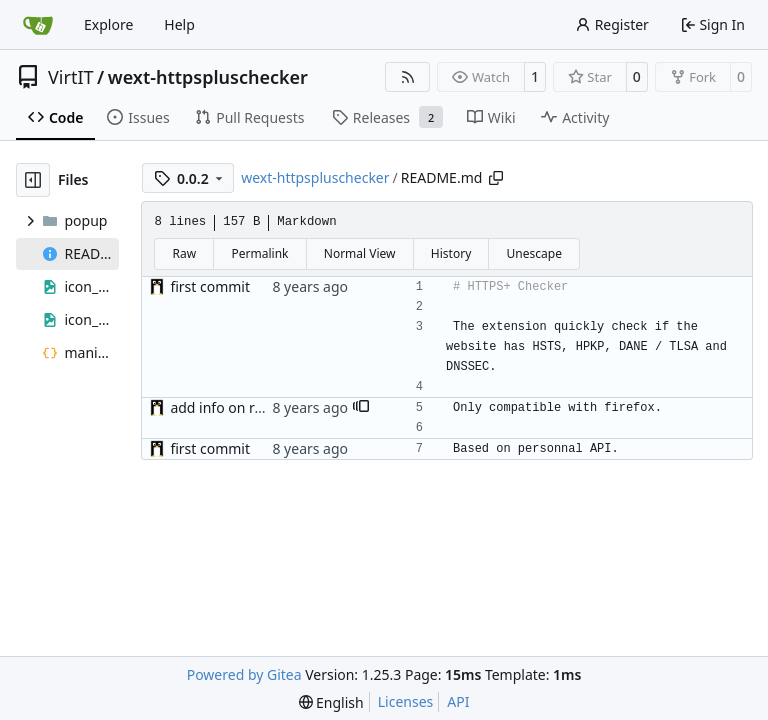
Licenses (406, 701)
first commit (210, 286)
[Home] (38, 25)
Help (179, 24)
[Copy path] (496, 178)
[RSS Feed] (408, 77)
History (451, 253)
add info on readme (235, 407)
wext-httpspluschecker (208, 77)
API (458, 701)
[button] (361, 408)
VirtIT (71, 77)
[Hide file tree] (33, 180)
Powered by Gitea (244, 674)
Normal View (360, 253)
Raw (185, 253)
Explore (108, 24)
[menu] (331, 702)
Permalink (260, 253)
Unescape (534, 253)
